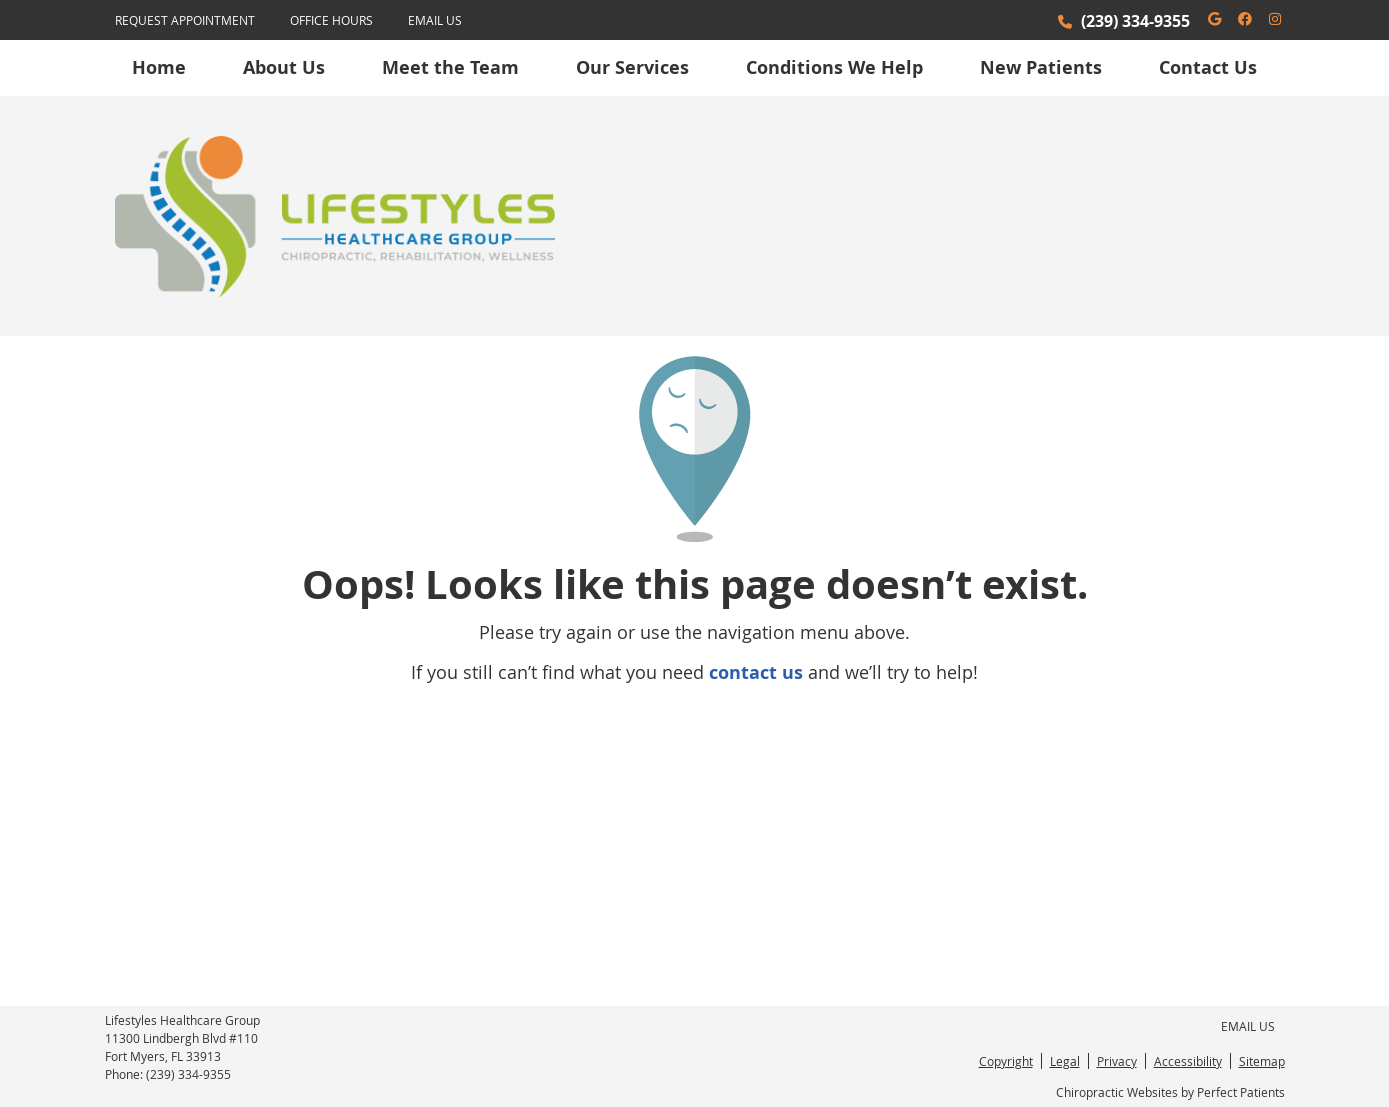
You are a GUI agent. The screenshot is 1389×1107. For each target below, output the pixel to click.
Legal (1065, 1061)
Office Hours (331, 20)
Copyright (1006, 1061)
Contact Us (1208, 67)
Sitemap (1262, 1061)
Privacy (1117, 1061)
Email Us (435, 20)
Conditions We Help (834, 67)
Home (159, 67)
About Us (284, 67)
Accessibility (1188, 1061)
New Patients (1041, 67)
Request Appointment (185, 20)
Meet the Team (450, 67)
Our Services (632, 67)
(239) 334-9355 (1135, 21)
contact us (756, 672)
